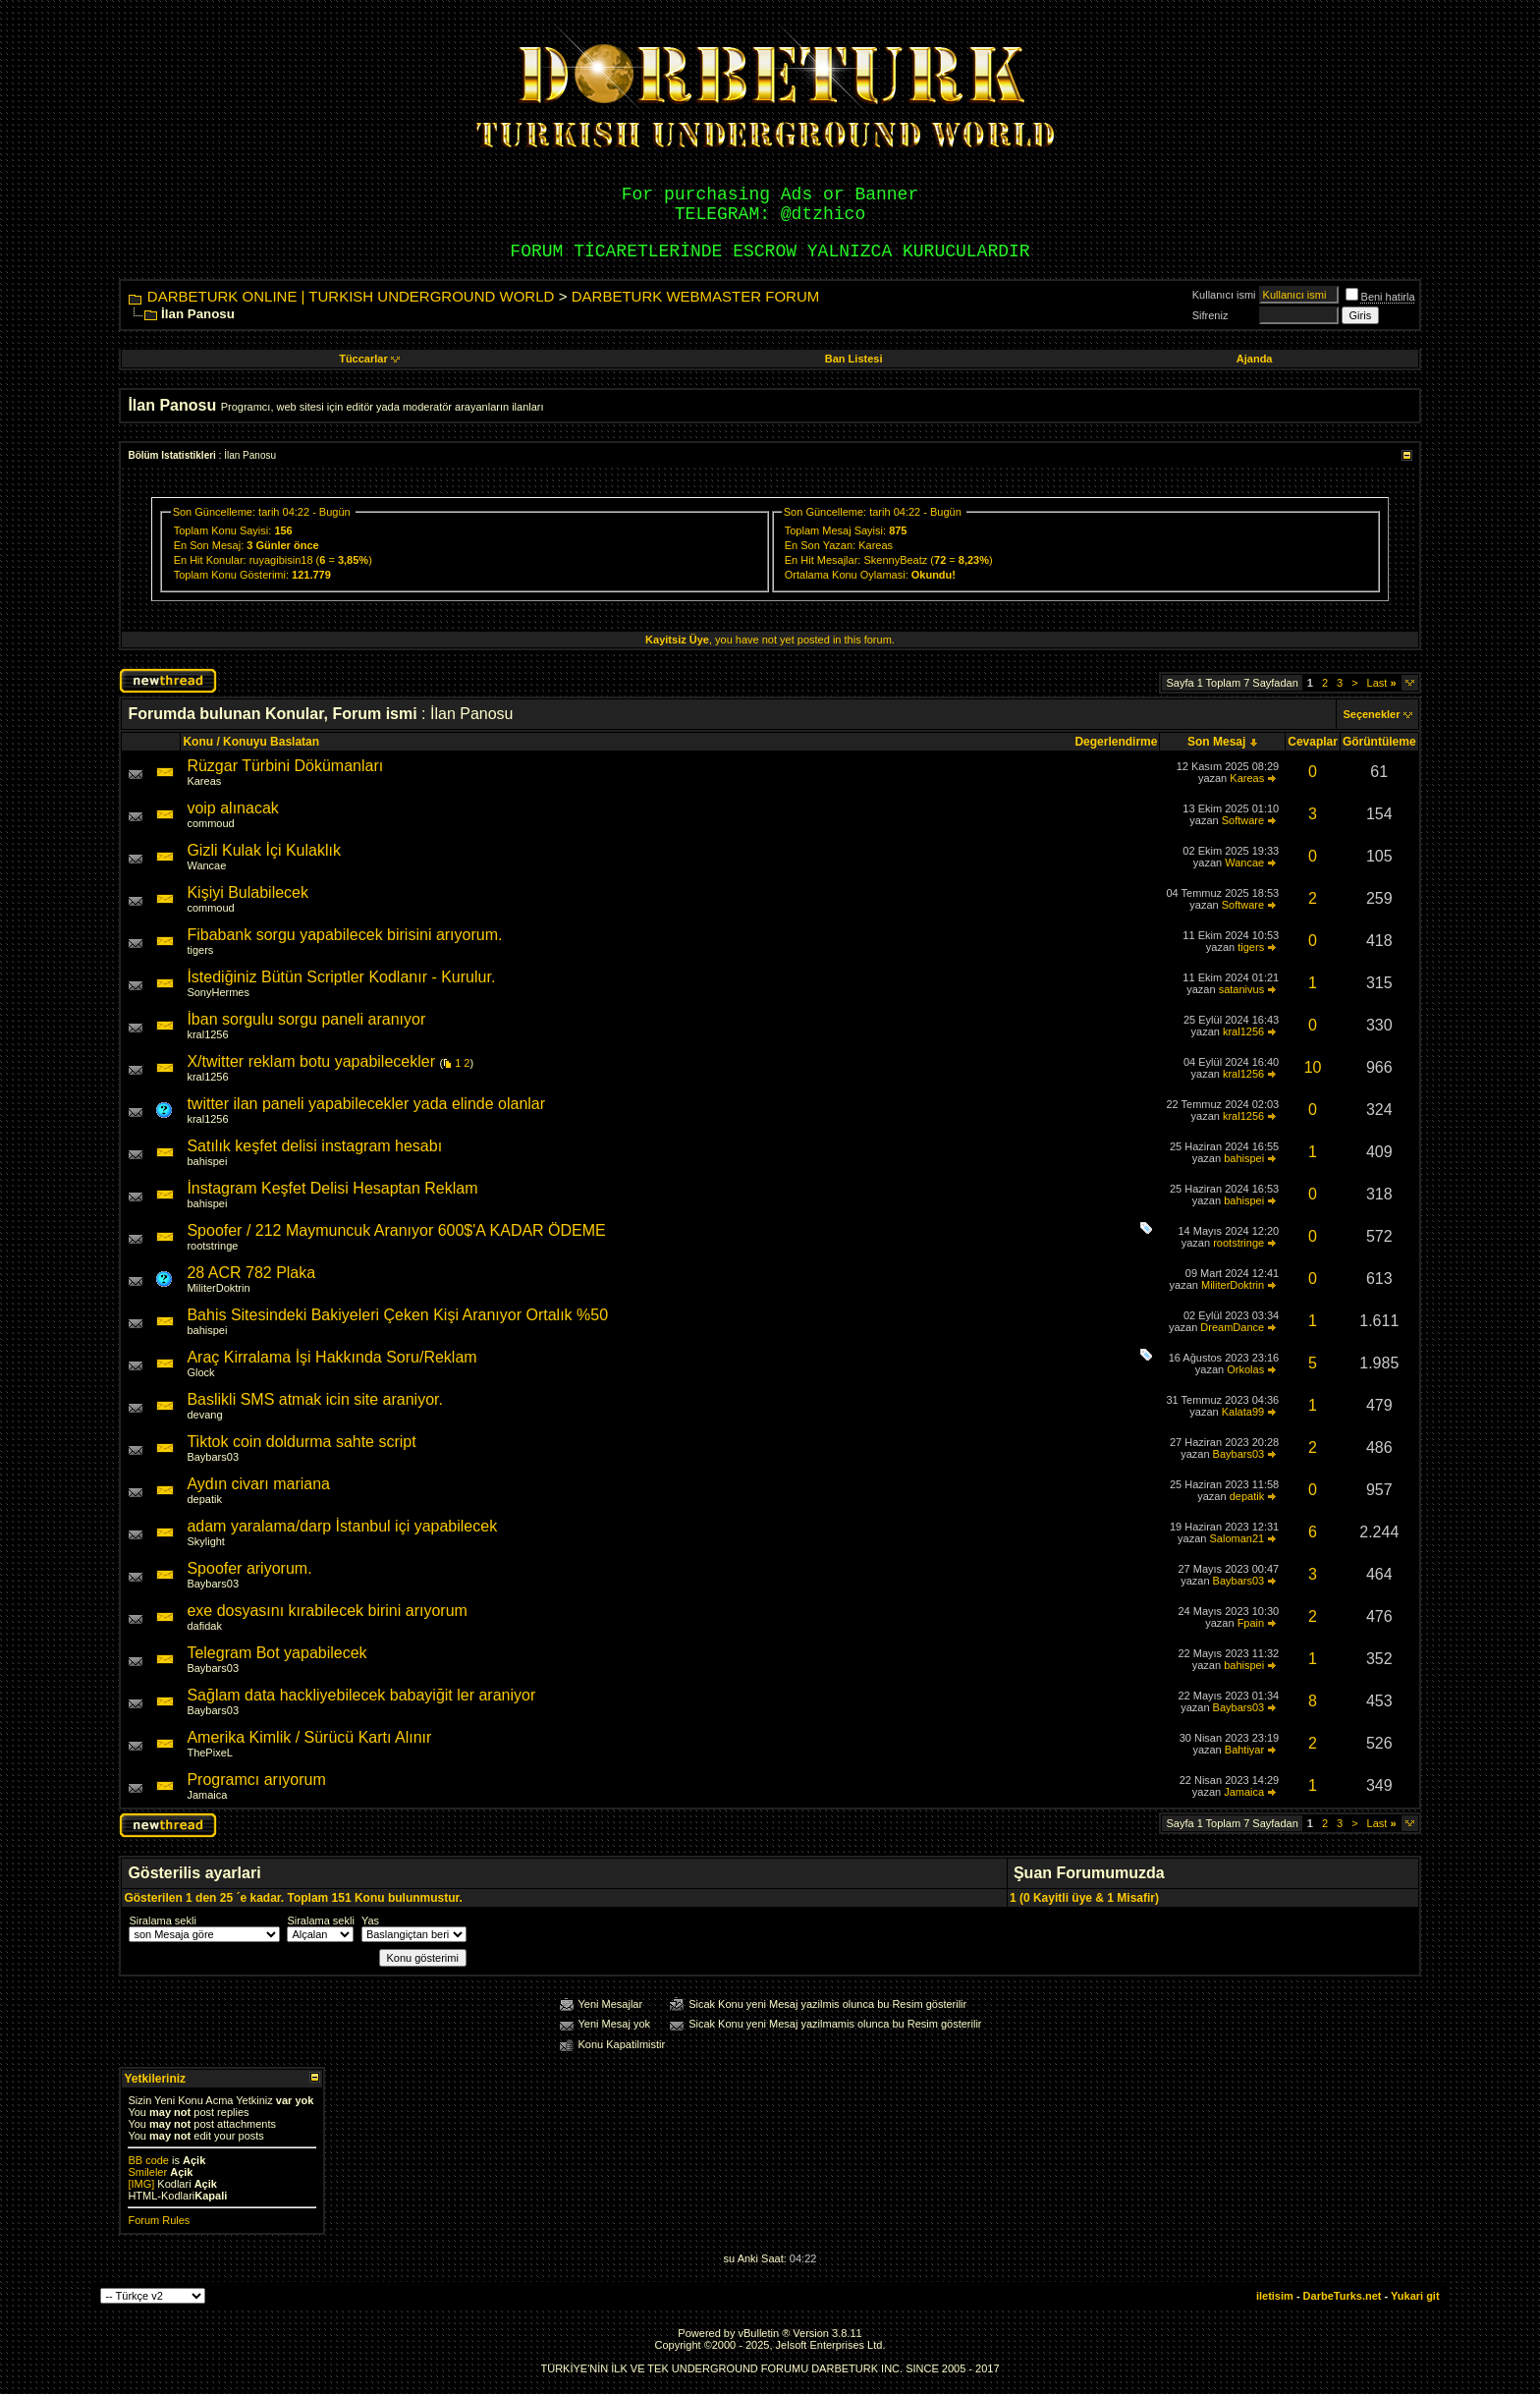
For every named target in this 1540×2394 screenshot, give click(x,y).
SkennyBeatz (895, 560)
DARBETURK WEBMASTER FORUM (696, 296)
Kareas (875, 545)
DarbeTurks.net (1342, 2296)
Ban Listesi (854, 358)
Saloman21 (1237, 1538)
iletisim (1274, 2296)
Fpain (1251, 1623)
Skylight (206, 1541)
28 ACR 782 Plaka (251, 1272)
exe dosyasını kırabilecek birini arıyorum (327, 1610)
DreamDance (1232, 1327)
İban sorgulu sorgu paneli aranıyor (306, 1019)
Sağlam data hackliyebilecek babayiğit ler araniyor (361, 1695)
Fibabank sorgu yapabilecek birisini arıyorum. (344, 934)
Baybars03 (213, 1457)
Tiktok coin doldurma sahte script (301, 1441)
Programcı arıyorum (256, 1779)
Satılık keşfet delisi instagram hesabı (314, 1146)
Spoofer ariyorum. (249, 1568)
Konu (198, 742)
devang (204, 1414)
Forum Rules (159, 2220)
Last (1382, 683)
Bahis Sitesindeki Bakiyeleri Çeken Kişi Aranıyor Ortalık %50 (397, 1315)
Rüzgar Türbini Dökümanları (285, 765)
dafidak (204, 1626)
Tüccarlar (369, 358)
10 (1313, 1067)
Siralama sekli (162, 1920)
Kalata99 (1243, 1412)
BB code (148, 2160)
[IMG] (141, 2184)
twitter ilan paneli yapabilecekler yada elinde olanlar (366, 1103)
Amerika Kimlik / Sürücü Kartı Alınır (309, 1737)
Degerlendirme (1115, 742)
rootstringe (212, 1246)
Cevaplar (1313, 742)
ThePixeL (209, 1752)
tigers (200, 950)
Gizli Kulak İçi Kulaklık (264, 850)
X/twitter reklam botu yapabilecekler (311, 1061)
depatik (204, 1499)
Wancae (206, 865)
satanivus (1241, 989)
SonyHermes (218, 992)
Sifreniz (1210, 315)
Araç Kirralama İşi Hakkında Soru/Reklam (331, 1357)
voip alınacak (232, 808)
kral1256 (207, 1034)
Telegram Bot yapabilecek (276, 1652)
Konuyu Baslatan (271, 742)
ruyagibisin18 (281, 560)
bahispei (207, 1161)
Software (1243, 820)
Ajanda (1255, 358)
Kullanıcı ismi (1224, 295)
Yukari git (1415, 2296)
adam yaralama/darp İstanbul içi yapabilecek (342, 1526)
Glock (200, 1372)
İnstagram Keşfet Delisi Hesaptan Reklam (332, 1188)
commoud (210, 823)
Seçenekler (1371, 714)
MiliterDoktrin (218, 1288)
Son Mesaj (1216, 742)
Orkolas (1245, 1369)
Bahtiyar (1244, 1749)
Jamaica (207, 1795)
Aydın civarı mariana (258, 1483)
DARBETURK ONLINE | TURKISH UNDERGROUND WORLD (351, 296)
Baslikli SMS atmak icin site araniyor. (315, 1399)
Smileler (147, 2172)
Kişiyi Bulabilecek (247, 892)
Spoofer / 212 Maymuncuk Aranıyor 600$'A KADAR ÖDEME (396, 1230)
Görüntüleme (1379, 742)
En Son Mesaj (207, 545)
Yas (370, 1920)
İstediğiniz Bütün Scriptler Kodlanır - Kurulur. (341, 977)
